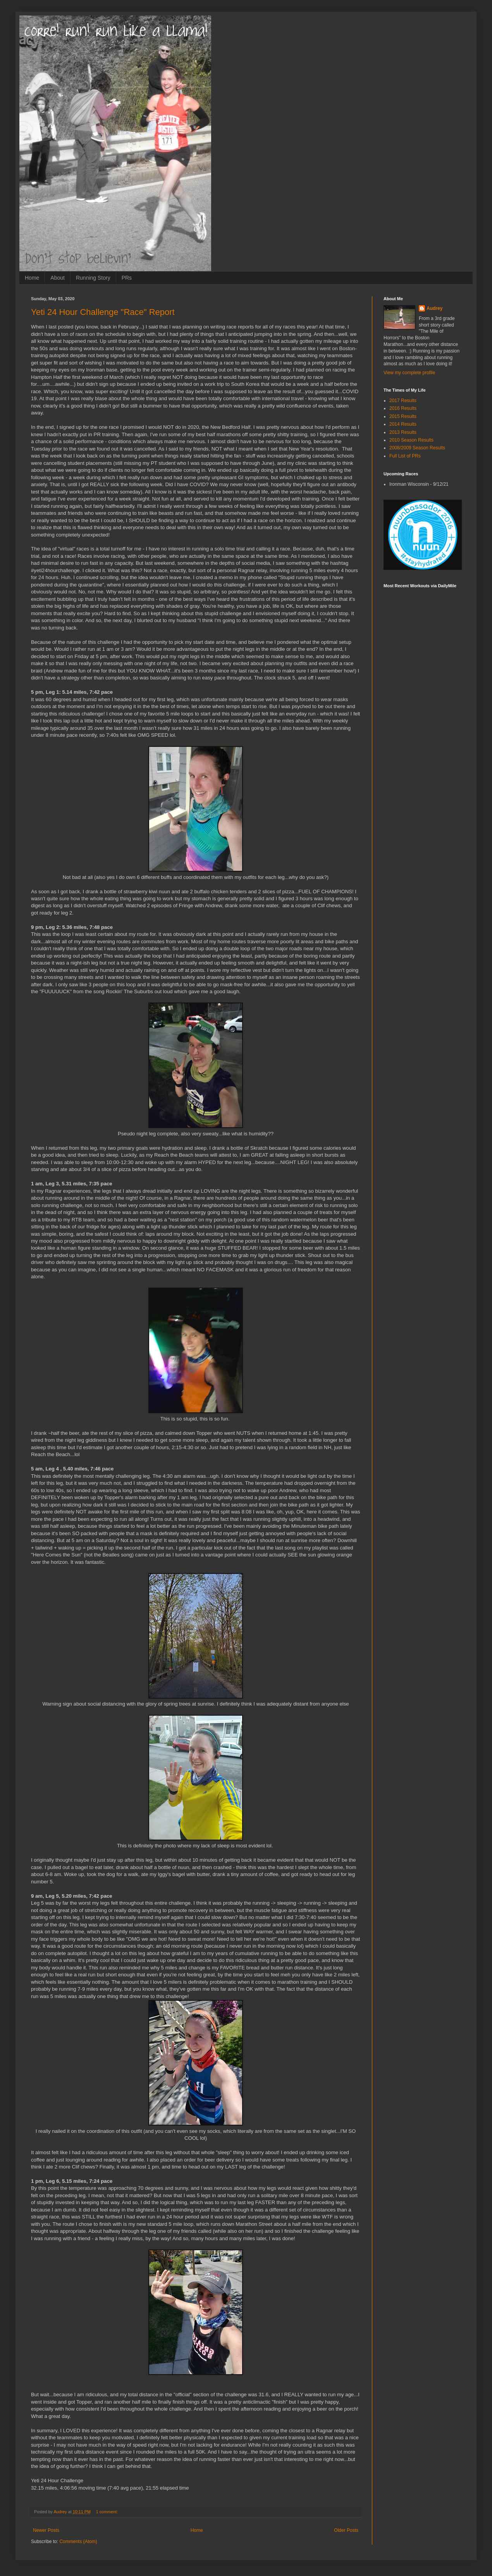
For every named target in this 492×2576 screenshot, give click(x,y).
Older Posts (346, 2530)
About (57, 278)
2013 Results (402, 432)
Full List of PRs (405, 456)
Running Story (93, 278)
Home (32, 278)
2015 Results (402, 416)
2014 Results (402, 424)
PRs (127, 278)
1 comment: (107, 2511)
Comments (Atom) (78, 2541)
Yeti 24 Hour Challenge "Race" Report (103, 312)
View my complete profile (409, 372)
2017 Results (402, 400)
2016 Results (402, 408)
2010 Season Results (411, 440)
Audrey (434, 308)
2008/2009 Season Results (417, 448)
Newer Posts (46, 2530)
